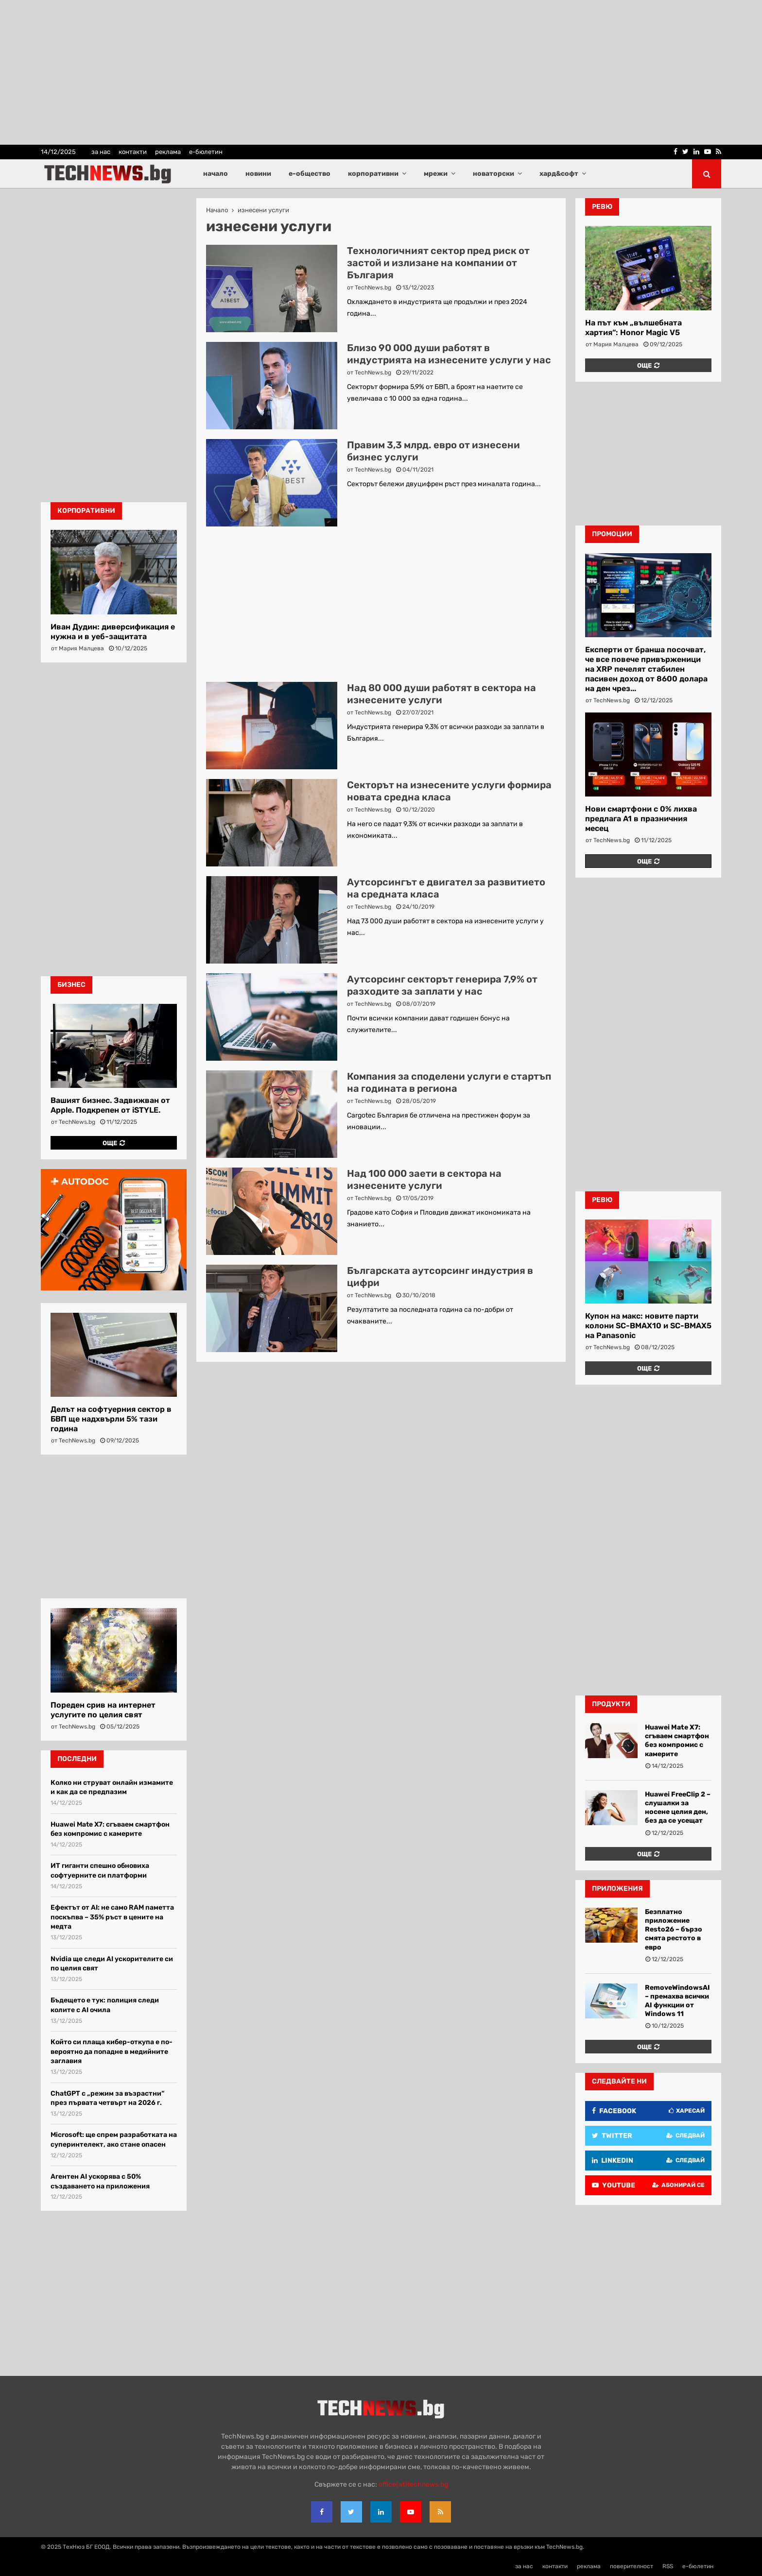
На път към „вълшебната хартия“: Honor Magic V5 (633, 327)
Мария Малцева (81, 648)
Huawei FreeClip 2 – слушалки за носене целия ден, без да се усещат (677, 1807)
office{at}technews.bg (413, 2484)
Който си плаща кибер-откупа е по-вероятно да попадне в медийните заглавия (112, 2051)
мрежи (436, 173)
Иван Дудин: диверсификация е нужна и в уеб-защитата (113, 631)
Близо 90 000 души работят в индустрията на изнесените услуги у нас (449, 354)
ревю (602, 207)
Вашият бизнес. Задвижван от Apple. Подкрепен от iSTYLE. (110, 1105)
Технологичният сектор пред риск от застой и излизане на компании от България (438, 263)
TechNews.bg (373, 287)
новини (258, 173)
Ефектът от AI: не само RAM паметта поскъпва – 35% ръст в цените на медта (112, 1917)
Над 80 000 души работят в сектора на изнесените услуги (441, 694)
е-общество (309, 173)
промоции (612, 534)
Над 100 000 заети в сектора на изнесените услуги (424, 1179)
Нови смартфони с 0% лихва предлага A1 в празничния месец (641, 818)
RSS (667, 2566)
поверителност (631, 2566)
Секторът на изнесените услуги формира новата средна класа (449, 791)
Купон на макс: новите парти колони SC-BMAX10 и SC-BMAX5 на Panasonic (648, 1325)
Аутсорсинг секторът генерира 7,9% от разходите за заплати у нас (442, 985)
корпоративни (373, 173)
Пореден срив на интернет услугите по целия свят (103, 1709)
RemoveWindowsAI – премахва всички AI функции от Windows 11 (677, 2000)
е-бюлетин (206, 151)
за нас (100, 151)
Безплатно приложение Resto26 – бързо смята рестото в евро (673, 1929)
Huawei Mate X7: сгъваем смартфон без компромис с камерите (677, 1740)
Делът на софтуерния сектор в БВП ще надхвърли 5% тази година (111, 1419)
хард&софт (558, 173)
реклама (168, 151)
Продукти (611, 1704)
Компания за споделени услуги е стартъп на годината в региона (449, 1082)
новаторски (493, 173)
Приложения (617, 1888)
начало (215, 173)
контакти (133, 151)
